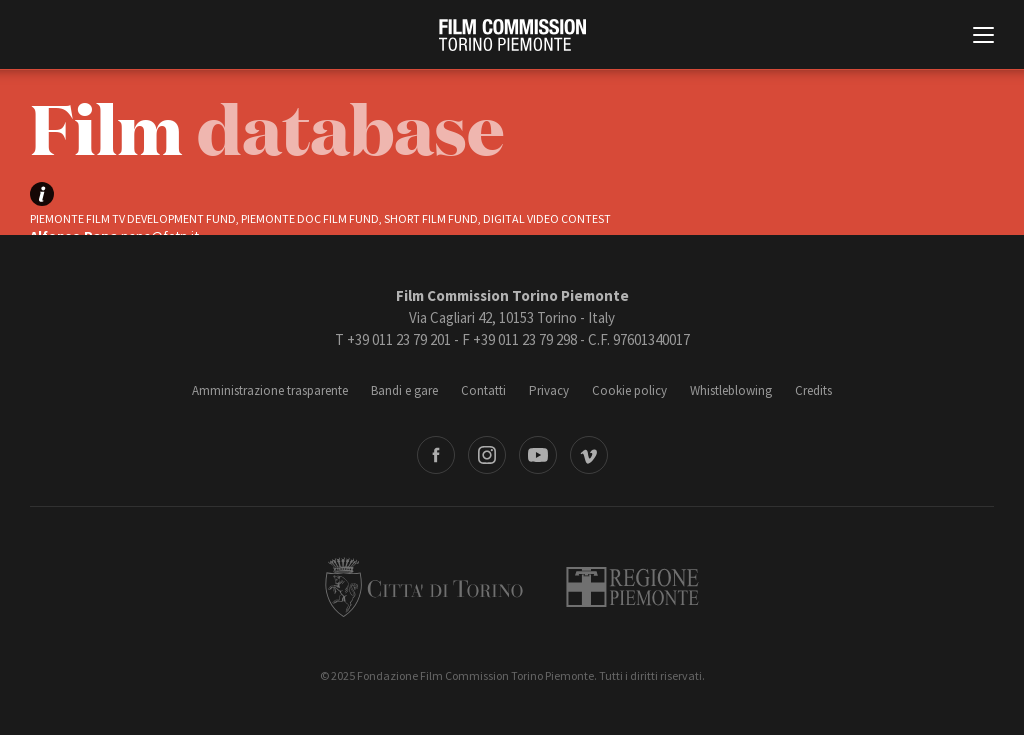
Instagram (487, 455)
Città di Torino (424, 587)
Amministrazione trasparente (270, 390)
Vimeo (589, 455)
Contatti (483, 390)
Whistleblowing (731, 390)
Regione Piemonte (632, 587)
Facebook (436, 455)
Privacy (549, 390)
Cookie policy (629, 390)
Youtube (538, 455)
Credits (813, 390)
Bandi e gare (404, 390)
